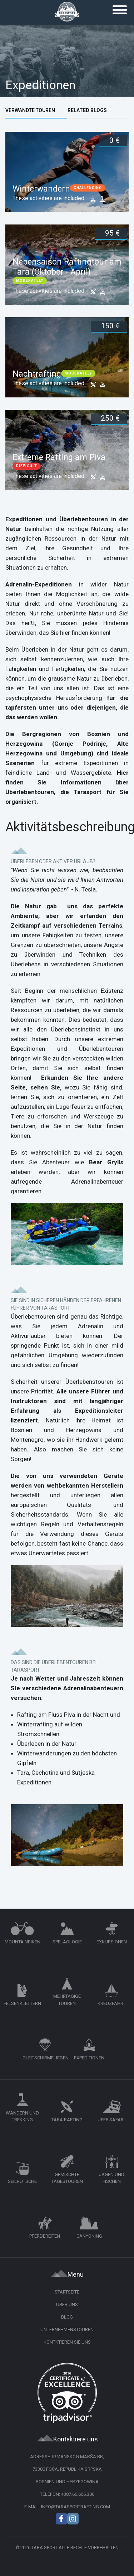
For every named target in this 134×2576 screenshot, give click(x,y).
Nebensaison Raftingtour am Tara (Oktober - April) (67, 267)
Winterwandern (41, 189)
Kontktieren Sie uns (67, 2342)
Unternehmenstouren (67, 2329)
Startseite (67, 2292)
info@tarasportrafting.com (75, 2506)
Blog (67, 2317)
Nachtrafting (37, 374)
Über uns (67, 2304)
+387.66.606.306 (77, 2494)
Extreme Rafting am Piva (59, 457)
